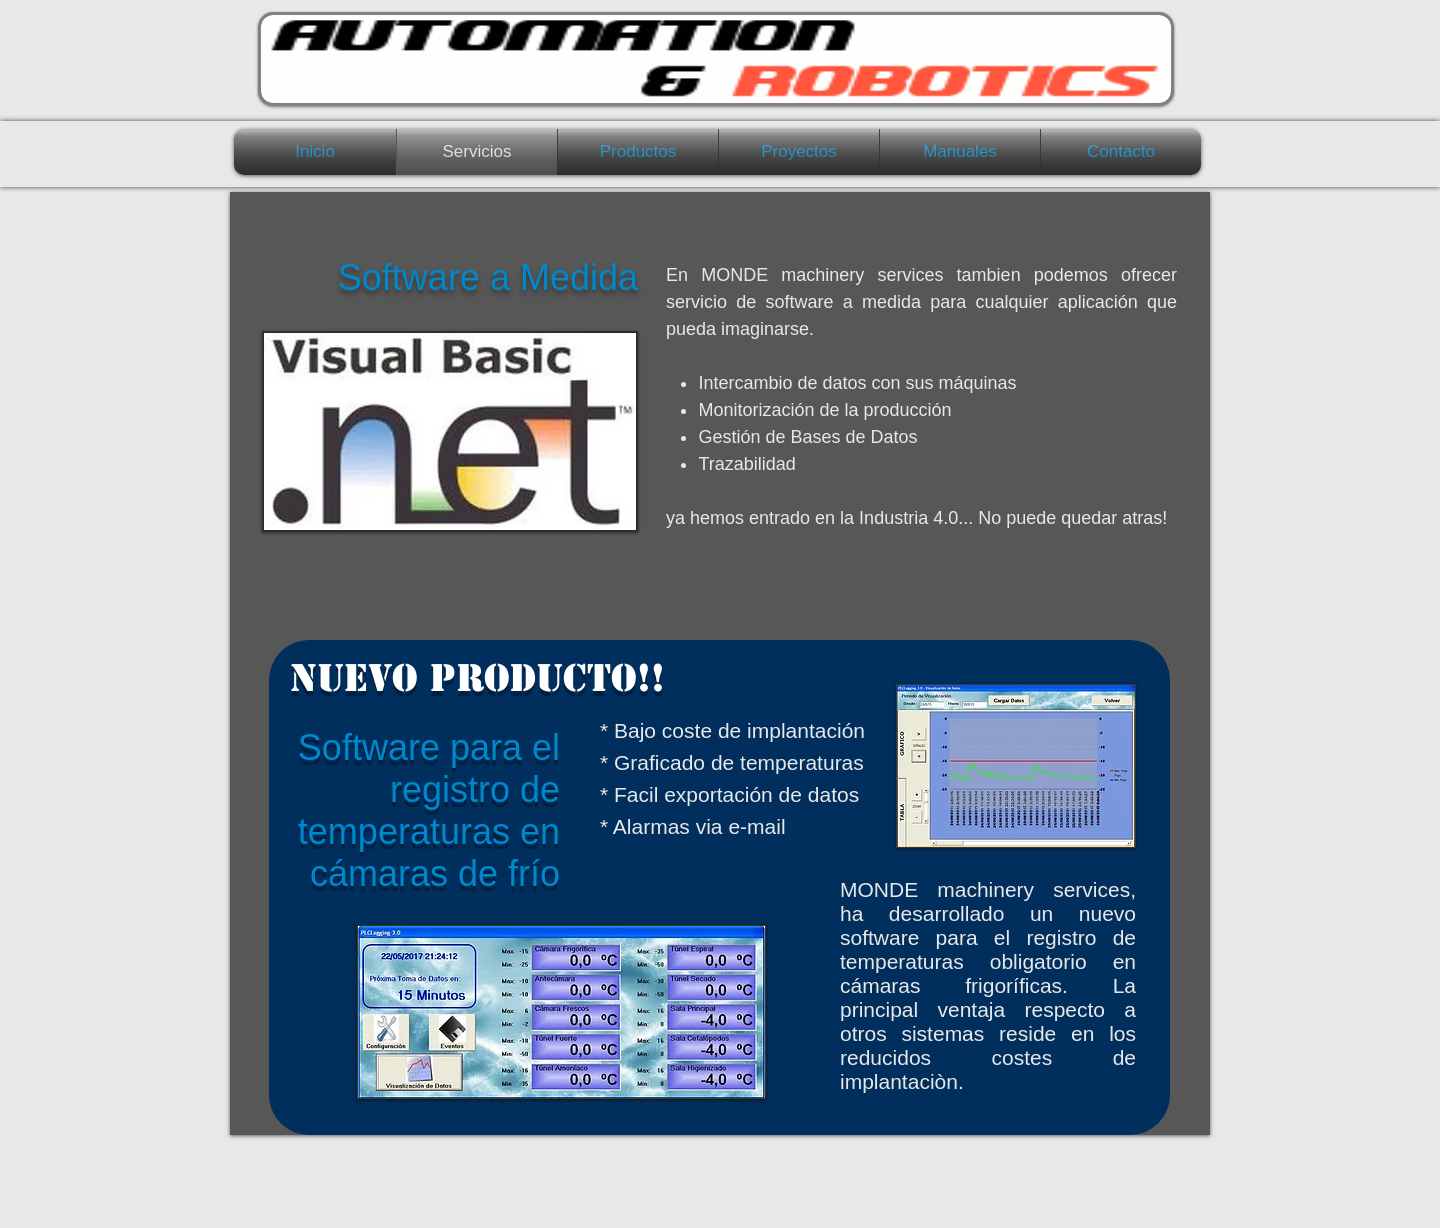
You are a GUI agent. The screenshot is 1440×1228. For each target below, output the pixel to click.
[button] (638, 152)
